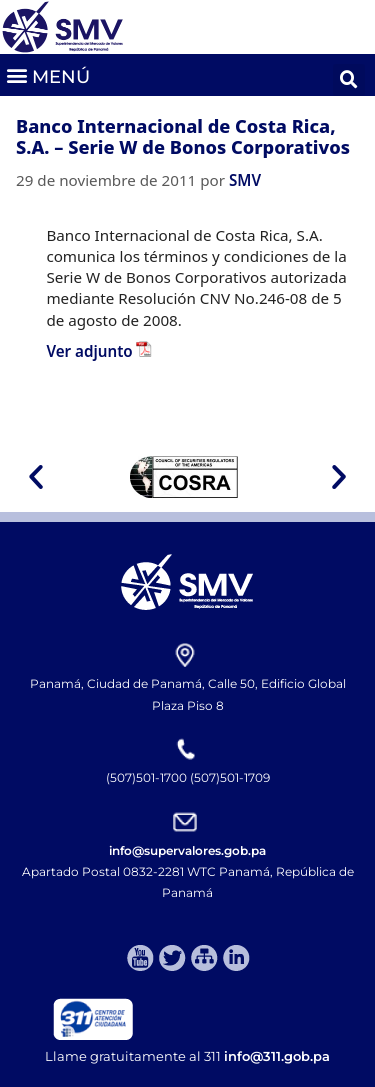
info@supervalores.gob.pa (187, 850)
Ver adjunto (89, 351)
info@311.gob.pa (277, 1056)
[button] (47, 74)
